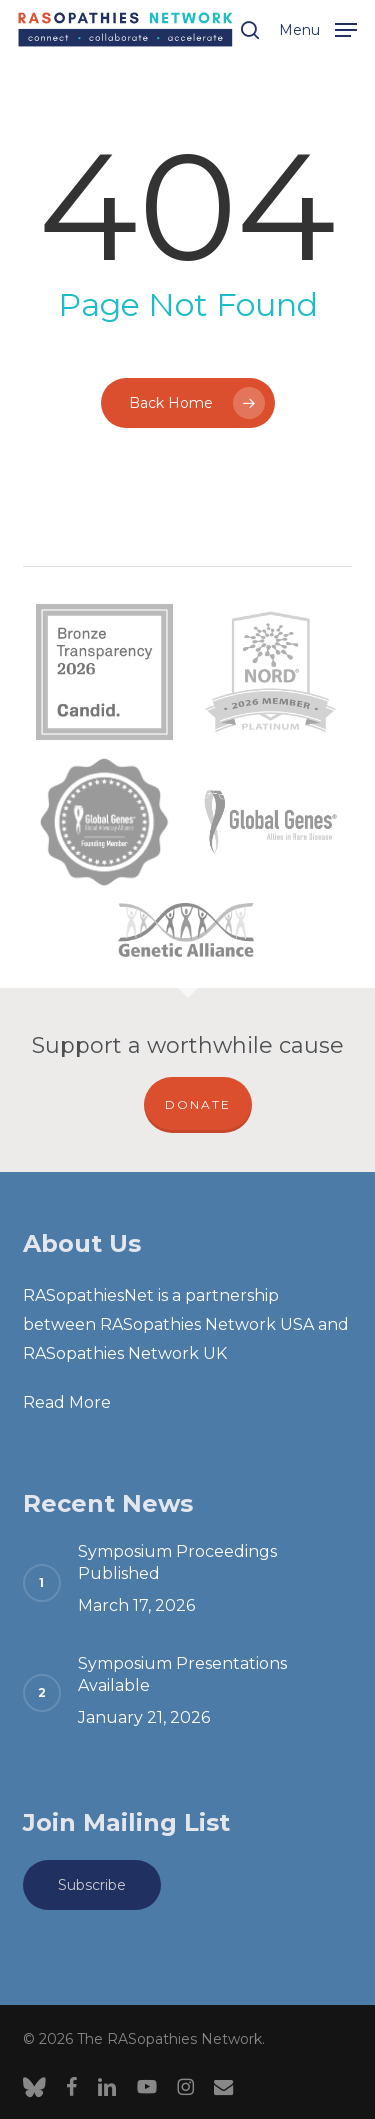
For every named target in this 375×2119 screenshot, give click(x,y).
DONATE (198, 1104)
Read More (67, 1402)
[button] (318, 28)
